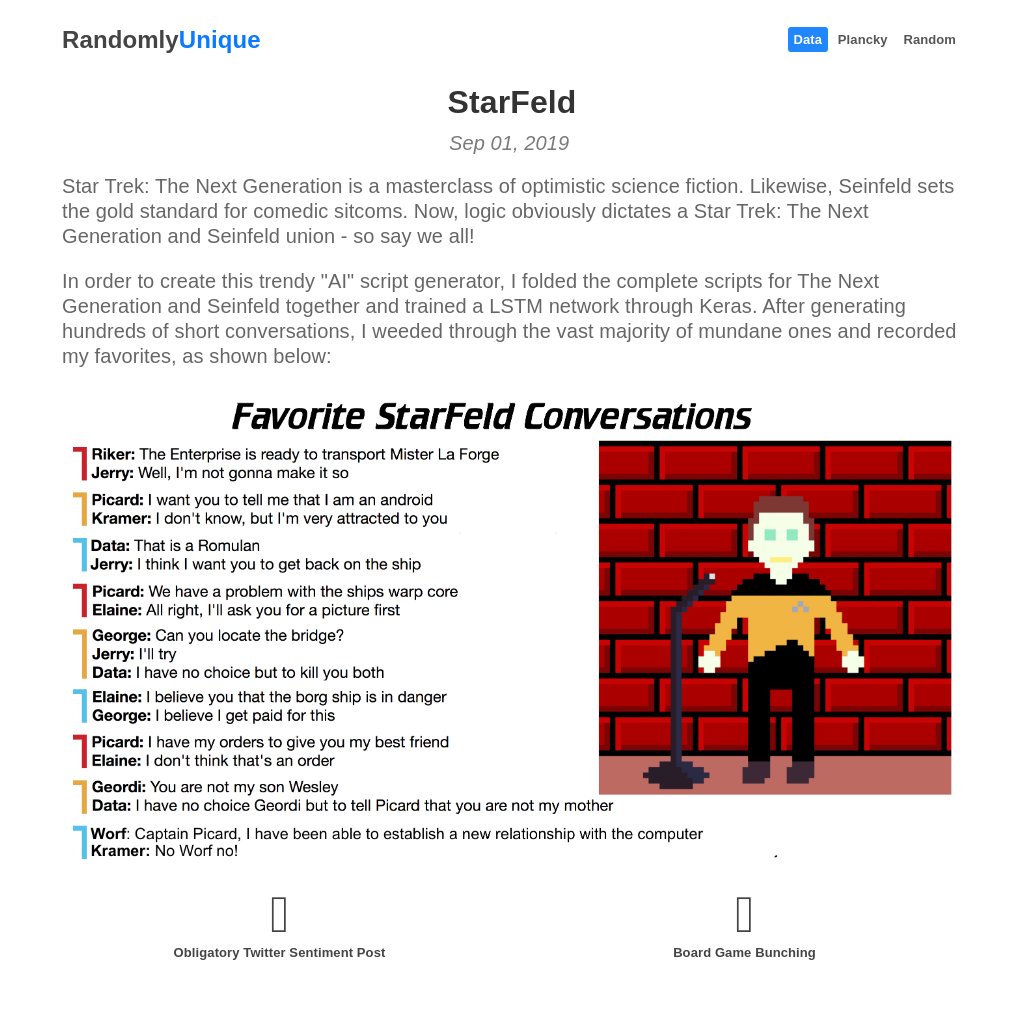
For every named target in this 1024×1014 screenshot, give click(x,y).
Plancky (863, 39)
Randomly (161, 39)
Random (929, 39)
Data (808, 39)
